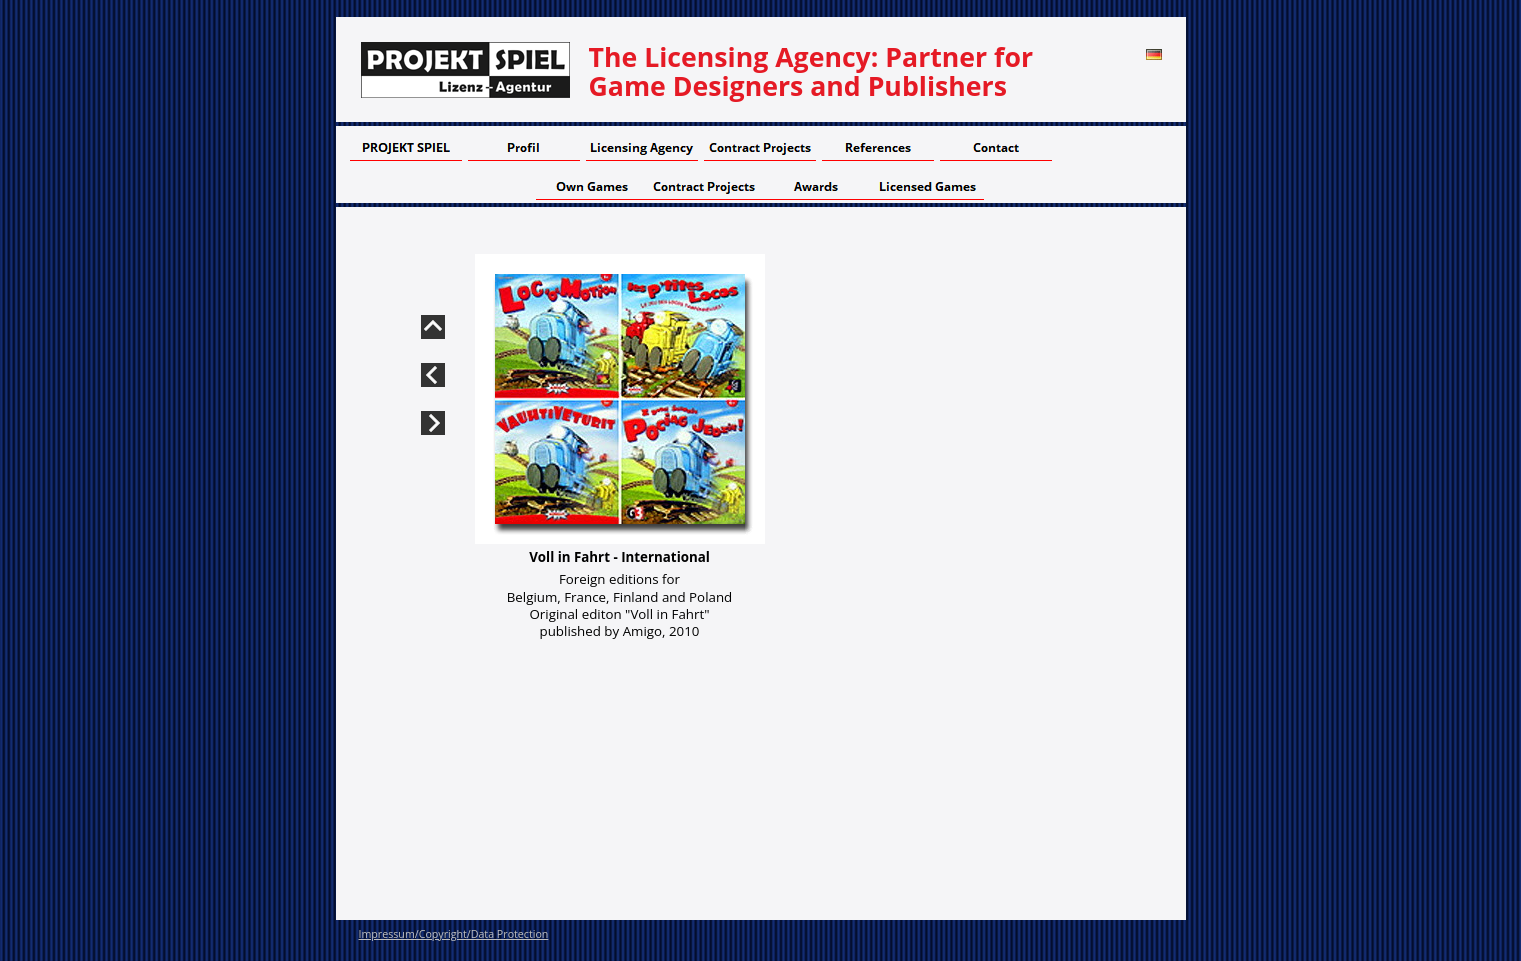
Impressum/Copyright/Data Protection (454, 934)
